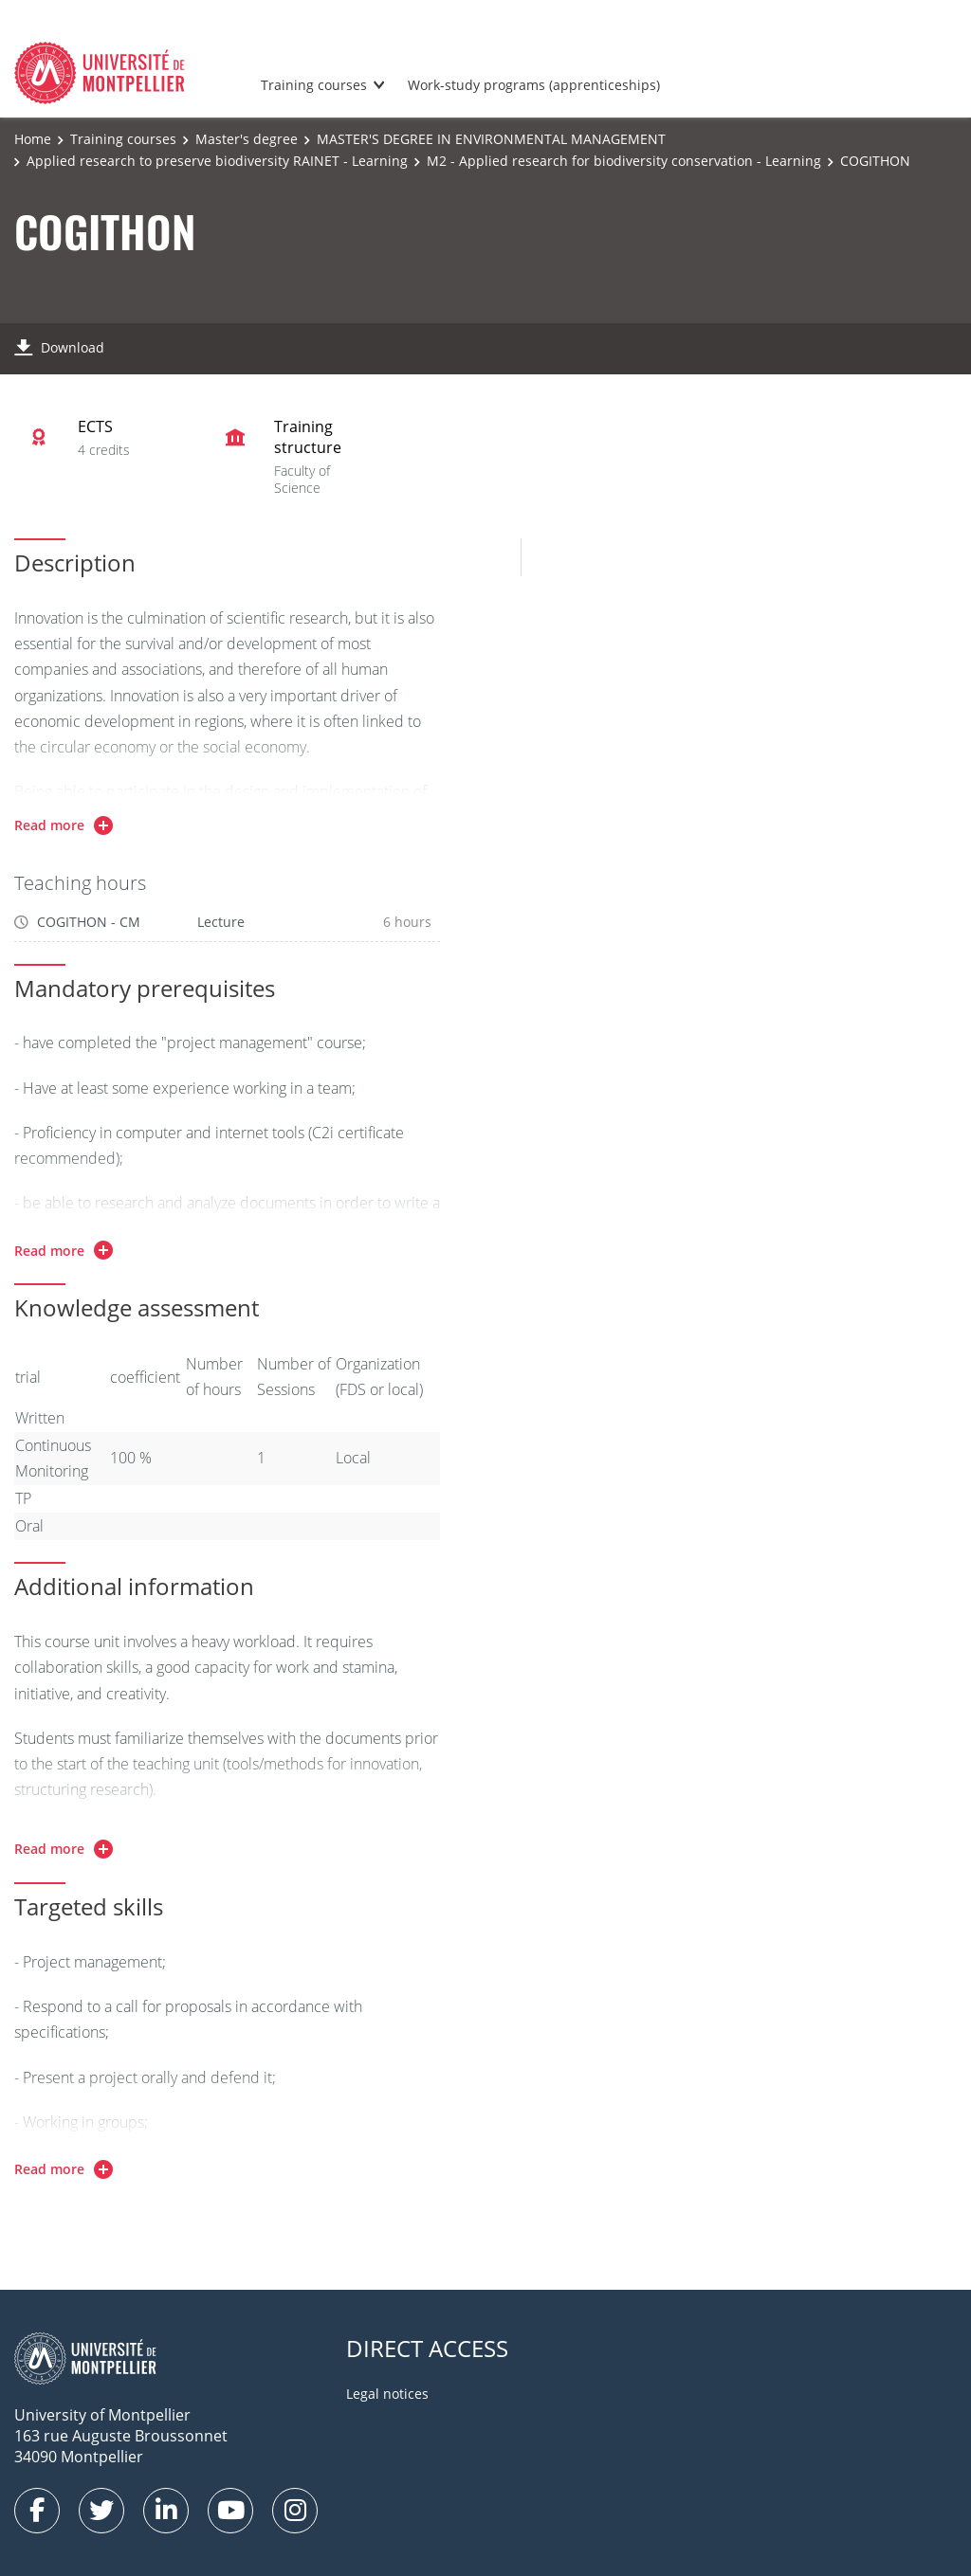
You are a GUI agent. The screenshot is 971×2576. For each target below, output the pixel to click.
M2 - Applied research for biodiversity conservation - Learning (624, 161)
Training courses (314, 85)
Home (32, 139)
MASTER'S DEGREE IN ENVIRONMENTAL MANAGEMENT (491, 139)
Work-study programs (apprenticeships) (534, 85)
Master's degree (246, 139)
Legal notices (387, 2394)
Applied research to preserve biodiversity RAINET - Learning (217, 161)
